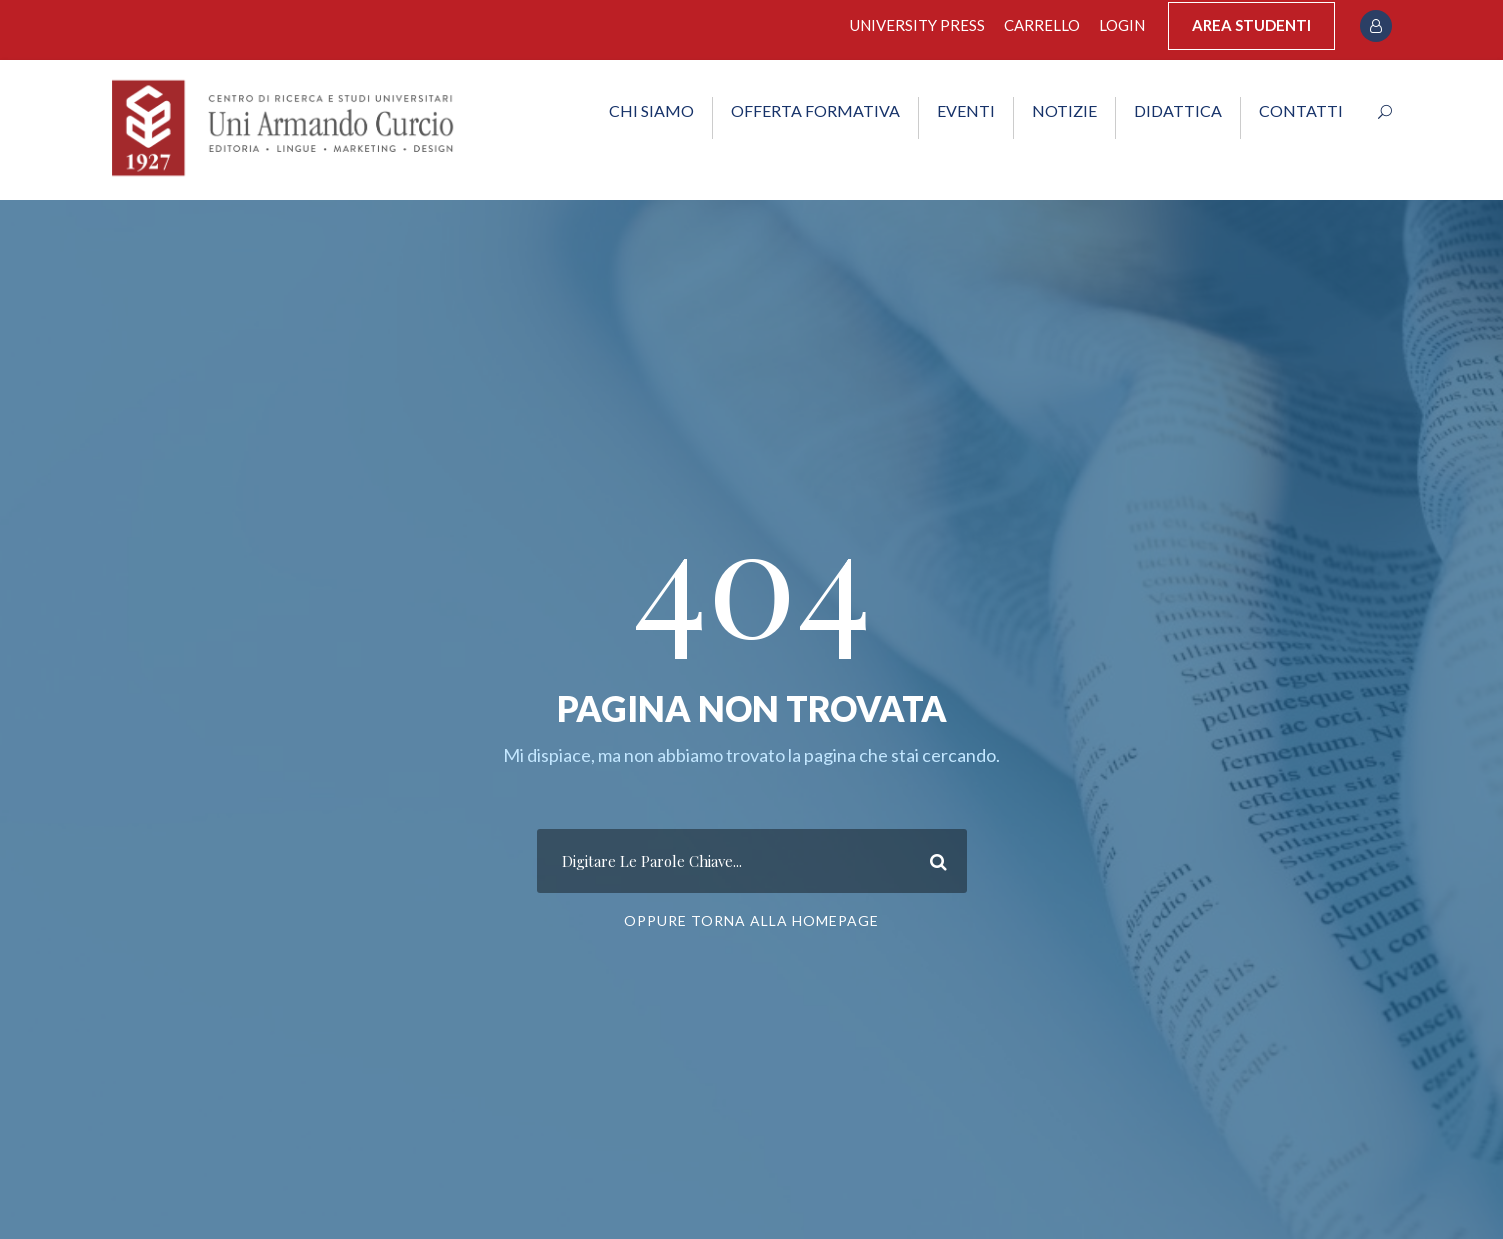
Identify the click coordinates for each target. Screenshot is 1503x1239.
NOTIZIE (1064, 110)
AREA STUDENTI (1251, 25)
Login (1122, 25)
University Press (917, 25)
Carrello (1042, 25)
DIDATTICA (1178, 110)
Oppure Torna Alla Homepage (751, 920)
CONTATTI (1301, 110)
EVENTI (966, 110)
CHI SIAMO (651, 110)
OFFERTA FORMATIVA (815, 110)
